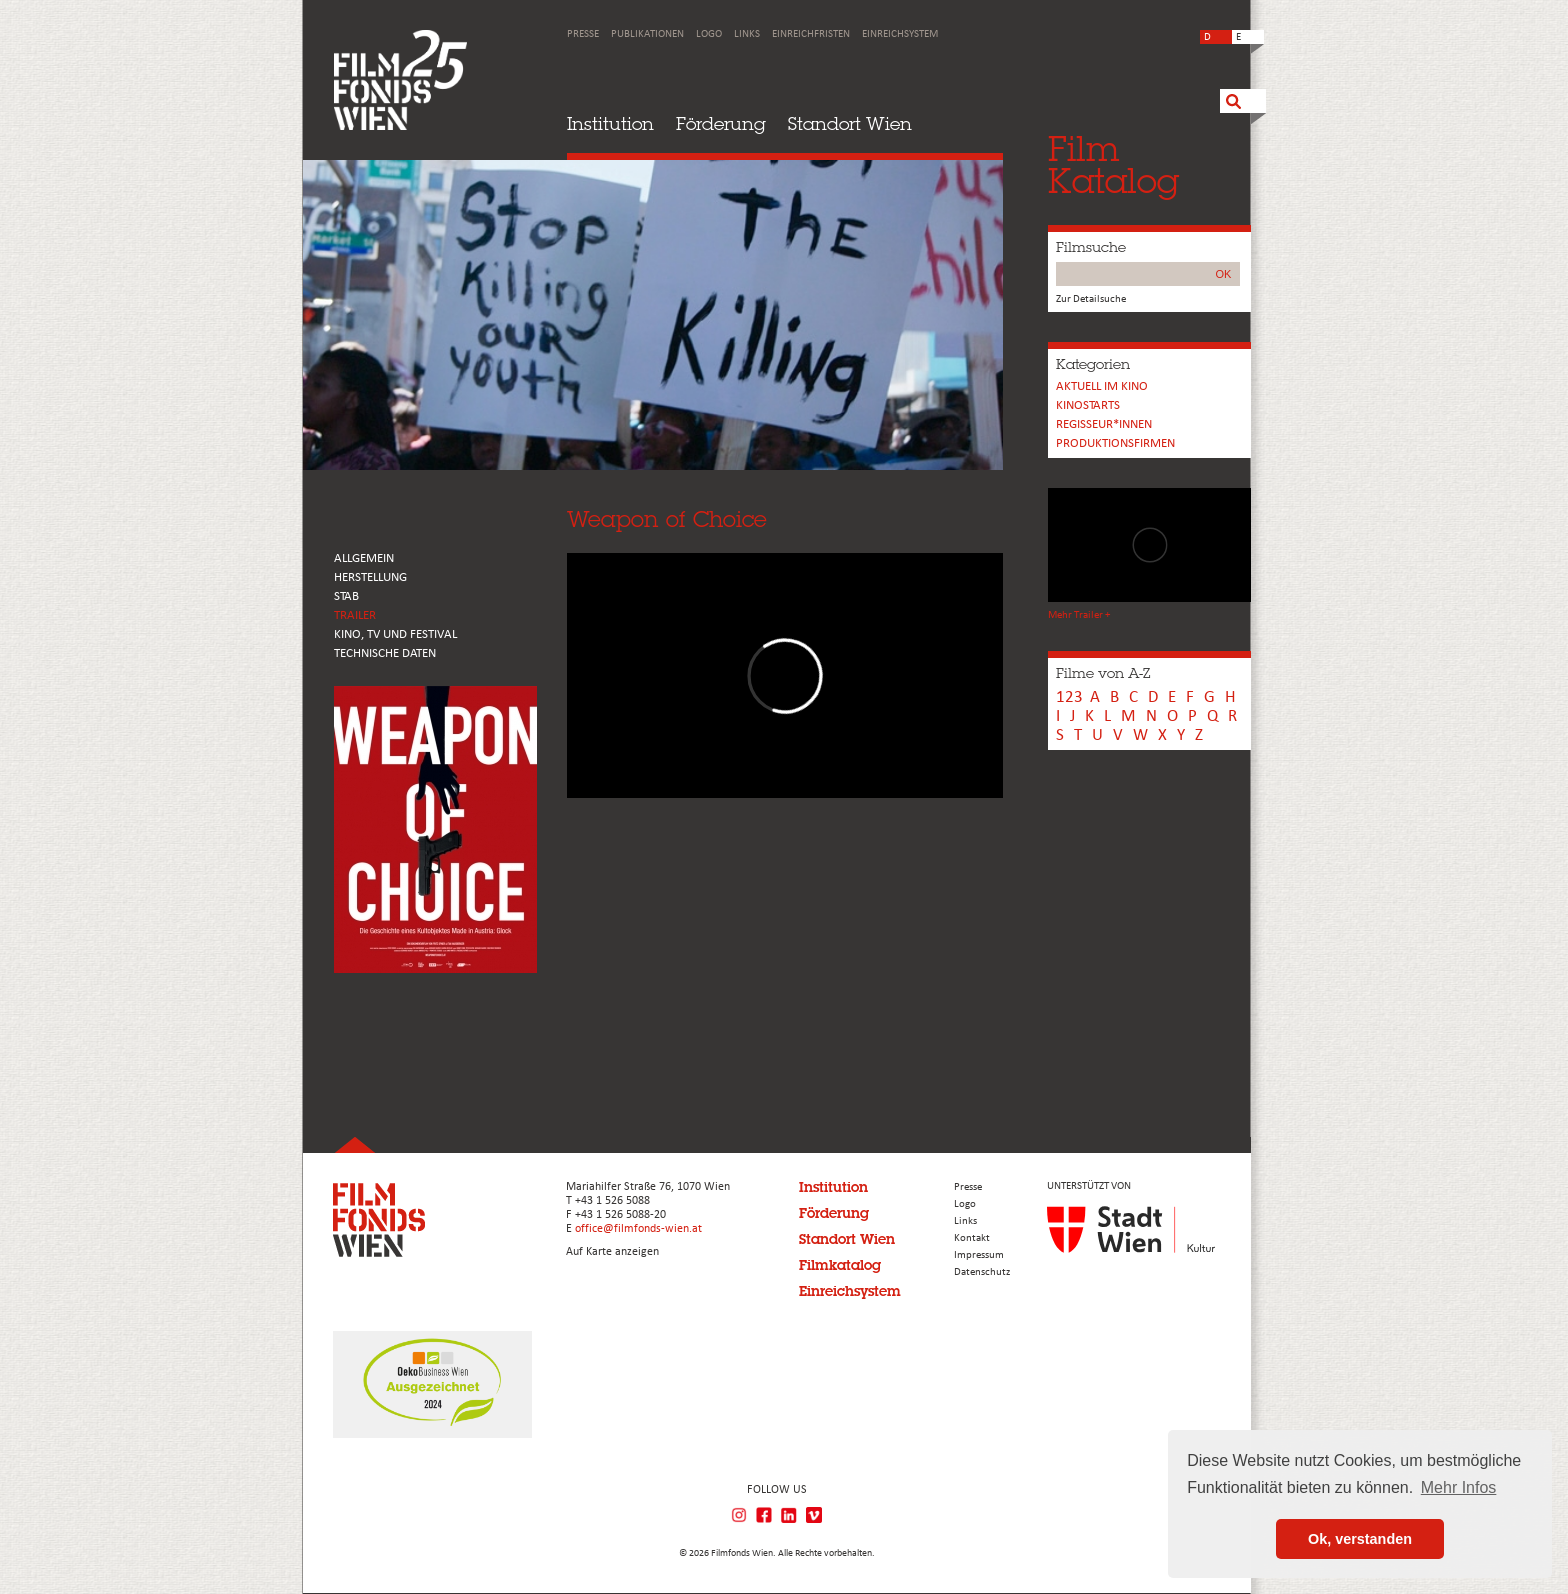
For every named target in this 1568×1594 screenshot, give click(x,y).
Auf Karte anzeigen (612, 1252)
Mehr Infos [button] (1459, 1487)
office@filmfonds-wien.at (638, 1229)
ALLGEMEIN (364, 558)
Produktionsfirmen (1115, 443)
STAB (346, 596)
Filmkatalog (840, 1265)
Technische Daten (385, 653)
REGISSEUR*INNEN (1104, 424)
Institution (610, 123)
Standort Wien (850, 123)
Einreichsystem (900, 34)
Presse (583, 34)
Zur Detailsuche (1091, 299)
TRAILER (355, 615)
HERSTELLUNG (370, 577)
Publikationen (647, 34)
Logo (709, 34)
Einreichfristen (811, 34)
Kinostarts (1088, 405)
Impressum (979, 1255)
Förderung (721, 123)
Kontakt (972, 1238)
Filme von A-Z (1103, 673)
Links (747, 34)
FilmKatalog (1113, 164)
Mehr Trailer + (1079, 615)
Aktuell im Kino (1102, 386)
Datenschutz (982, 1272)
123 (1069, 697)
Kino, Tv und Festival (395, 634)
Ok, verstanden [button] (1360, 1539)
